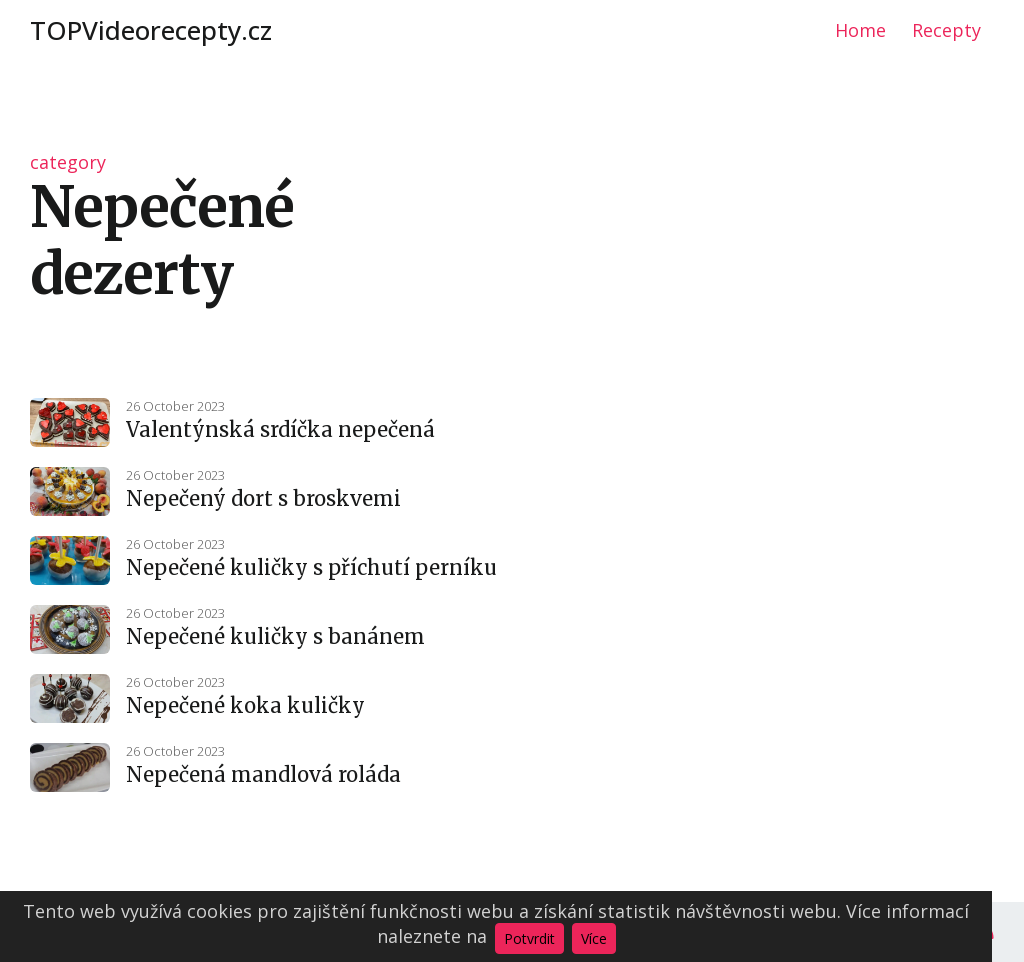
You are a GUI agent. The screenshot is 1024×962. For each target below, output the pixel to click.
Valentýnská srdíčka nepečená (280, 429)
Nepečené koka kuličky (245, 705)
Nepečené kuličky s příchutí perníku (311, 567)
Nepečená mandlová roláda (263, 774)
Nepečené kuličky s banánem (275, 636)
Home (860, 30)
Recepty (946, 30)
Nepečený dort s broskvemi (263, 498)
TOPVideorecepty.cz (151, 30)
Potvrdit (529, 938)
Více (594, 938)
